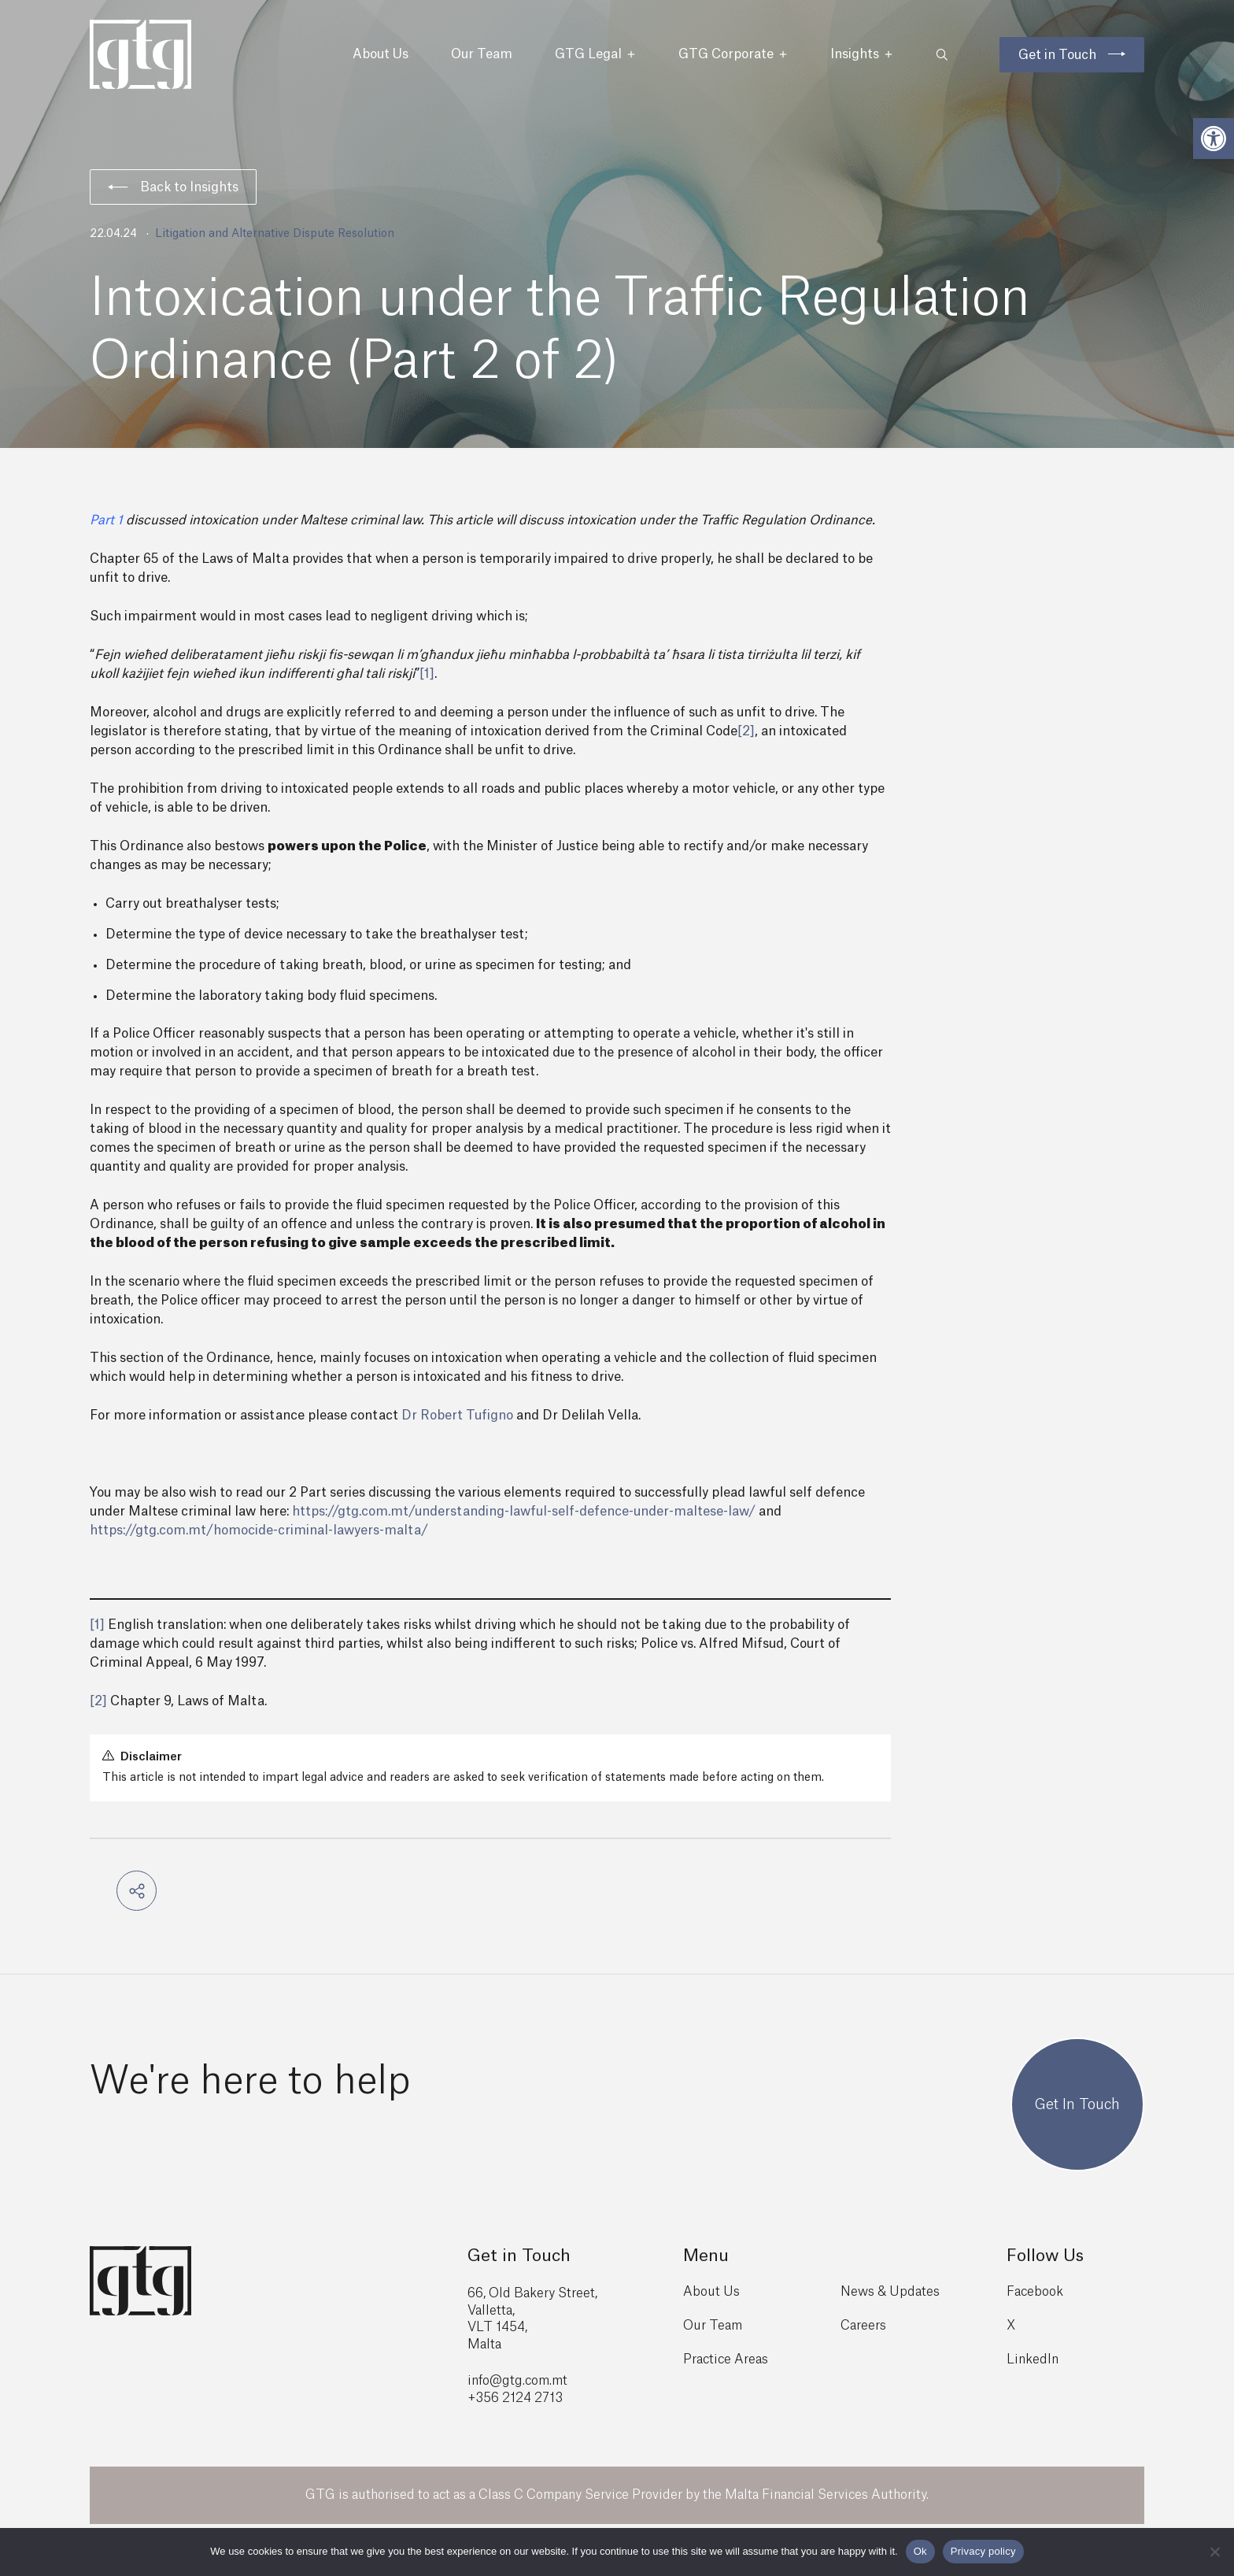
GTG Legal (595, 54)
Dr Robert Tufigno (457, 1415)
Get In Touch (1077, 2104)
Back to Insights (173, 187)
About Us (380, 54)
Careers (863, 2325)
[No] (1214, 2551)
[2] (746, 731)
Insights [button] (861, 54)
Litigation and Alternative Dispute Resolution (274, 233)
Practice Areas (725, 2359)
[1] (426, 674)
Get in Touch (1057, 55)
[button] (1213, 138)
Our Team (481, 54)
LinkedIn (1033, 2359)
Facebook (1035, 2291)
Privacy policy (983, 2551)
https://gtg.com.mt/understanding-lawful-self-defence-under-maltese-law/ (524, 1511)
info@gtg (495, 2380)
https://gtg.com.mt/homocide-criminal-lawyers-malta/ (259, 1530)
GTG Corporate (733, 54)
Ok (920, 2551)
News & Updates (890, 2291)
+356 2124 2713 (515, 2398)
